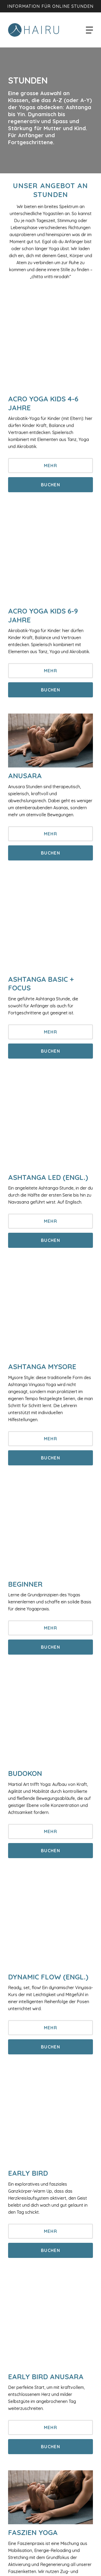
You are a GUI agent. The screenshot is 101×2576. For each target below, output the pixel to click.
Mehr (50, 465)
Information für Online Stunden (50, 6)
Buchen (50, 484)
